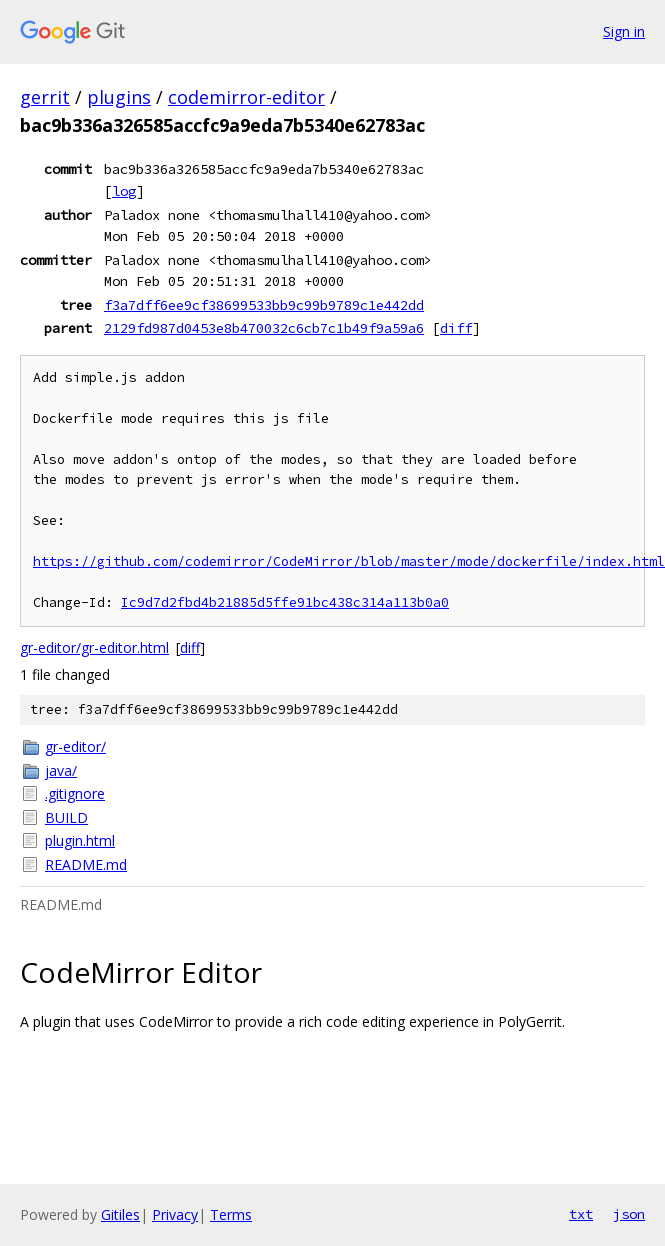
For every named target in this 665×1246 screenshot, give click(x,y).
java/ (61, 770)
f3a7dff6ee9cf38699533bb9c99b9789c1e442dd (264, 305)
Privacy (175, 1214)
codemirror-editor (246, 97)
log (124, 191)
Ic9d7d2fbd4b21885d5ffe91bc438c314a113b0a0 (285, 602)
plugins (119, 97)
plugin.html (80, 840)
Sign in (624, 31)
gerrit (45, 97)
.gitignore (75, 793)
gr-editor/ (75, 746)
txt (581, 1214)
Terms (231, 1214)
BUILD (66, 817)
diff (456, 328)
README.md (86, 864)
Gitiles (120, 1214)
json (629, 1214)
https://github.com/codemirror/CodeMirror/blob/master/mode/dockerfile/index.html (349, 561)
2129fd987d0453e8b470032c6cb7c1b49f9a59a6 (264, 328)
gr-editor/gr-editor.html (94, 647)
